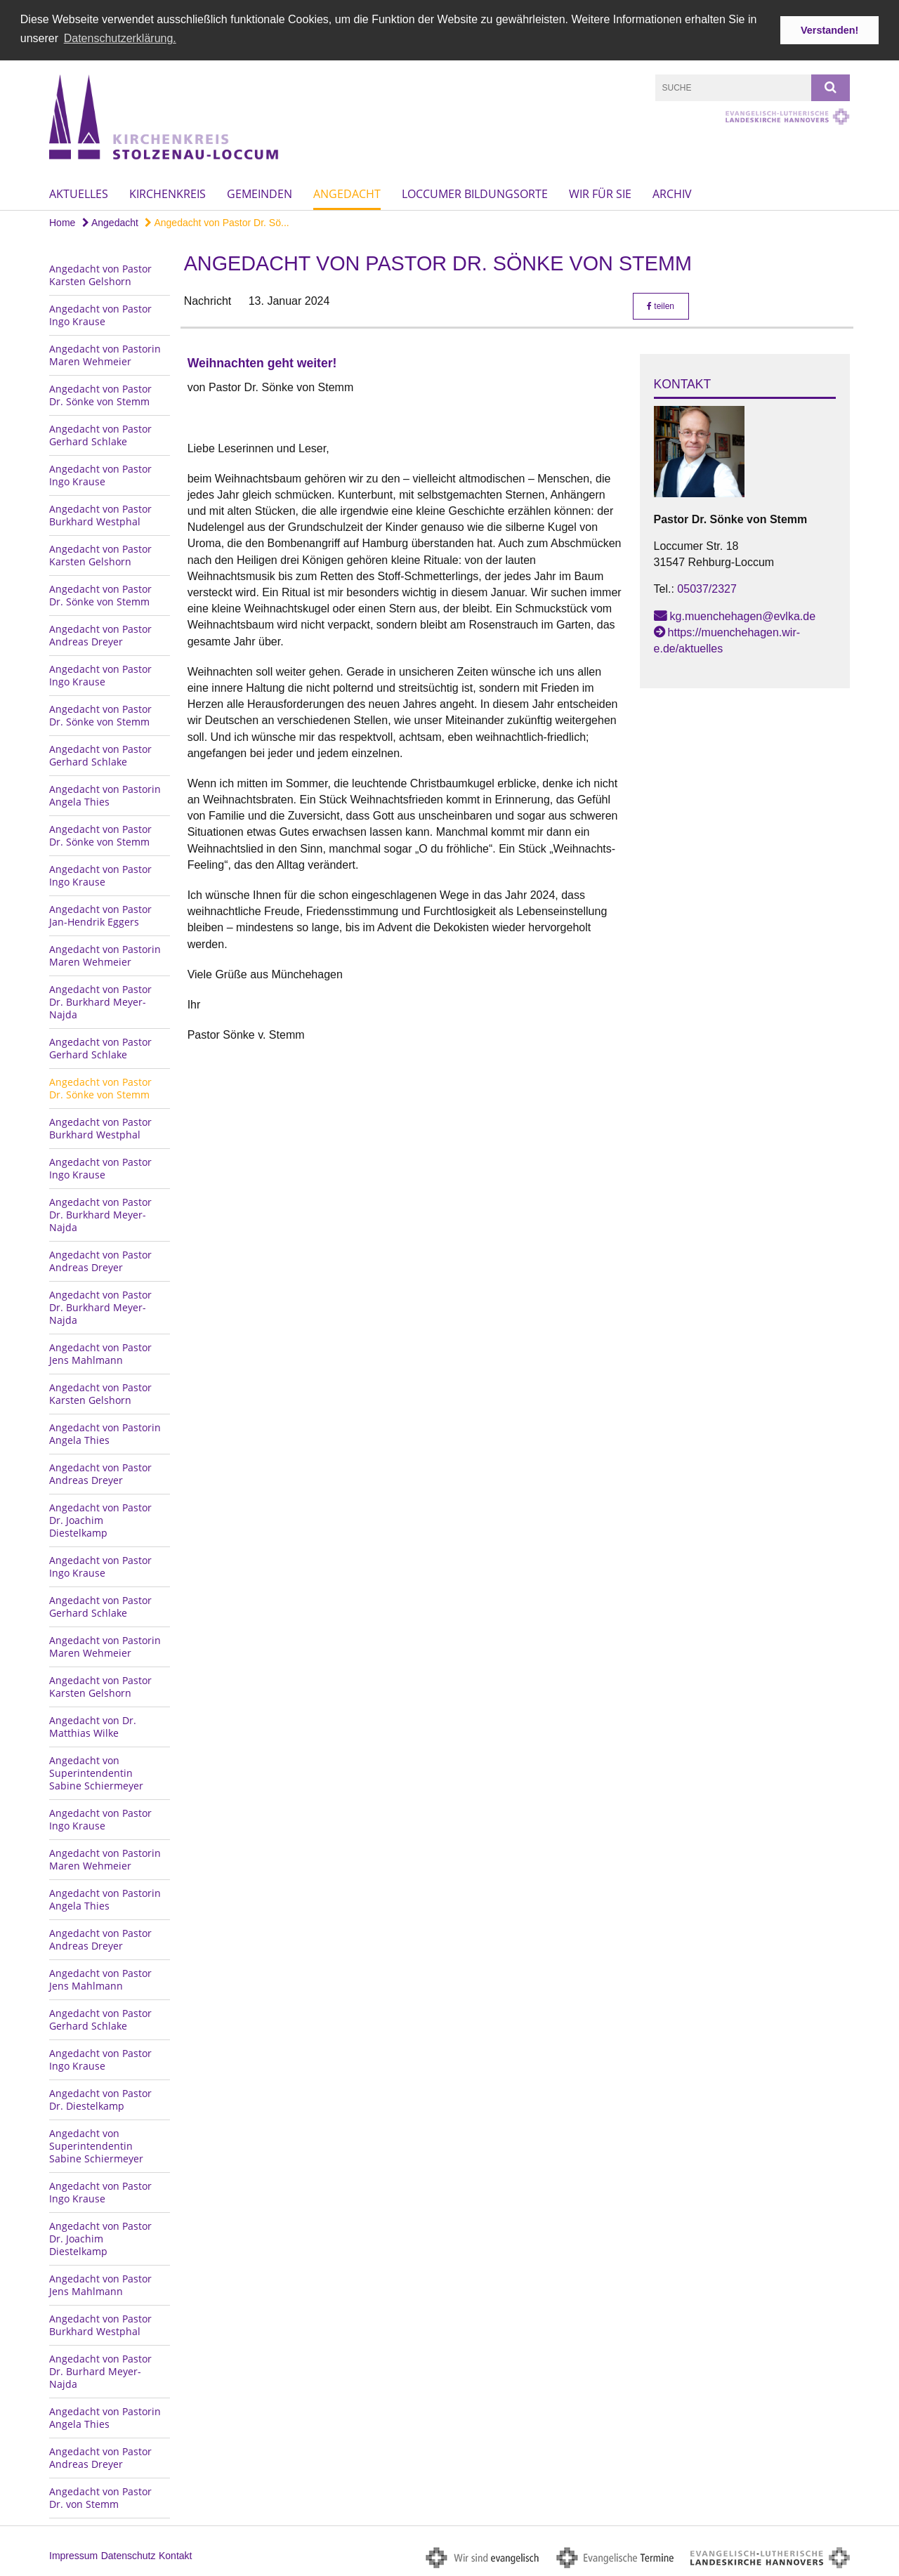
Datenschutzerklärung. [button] (120, 38)
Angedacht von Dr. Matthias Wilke (92, 1725)
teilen (660, 305)
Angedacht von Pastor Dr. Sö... (217, 222)
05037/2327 (707, 588)
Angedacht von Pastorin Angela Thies (105, 794)
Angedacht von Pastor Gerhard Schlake (100, 434)
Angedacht (347, 193)
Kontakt (175, 2554)
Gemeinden (259, 193)
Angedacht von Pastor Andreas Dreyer (100, 634)
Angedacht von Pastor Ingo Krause (100, 314)
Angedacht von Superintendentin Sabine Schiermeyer (96, 1771)
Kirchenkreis (167, 193)
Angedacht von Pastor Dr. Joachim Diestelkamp (100, 1518)
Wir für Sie (600, 193)
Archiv (672, 193)
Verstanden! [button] (829, 30)
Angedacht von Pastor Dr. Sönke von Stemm (100, 394)
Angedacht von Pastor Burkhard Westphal (100, 514)
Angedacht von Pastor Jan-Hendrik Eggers (100, 914)
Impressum (73, 2554)
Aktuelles (78, 193)
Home (62, 222)
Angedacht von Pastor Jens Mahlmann (100, 1352)
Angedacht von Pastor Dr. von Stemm (100, 2496)
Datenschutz (128, 2554)
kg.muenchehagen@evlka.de (743, 615)
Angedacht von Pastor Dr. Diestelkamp (100, 2098)
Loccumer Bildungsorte (475, 193)
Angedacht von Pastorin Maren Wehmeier (105, 354)
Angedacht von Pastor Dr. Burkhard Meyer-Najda (100, 1000)
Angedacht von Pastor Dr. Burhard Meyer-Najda (100, 2370)
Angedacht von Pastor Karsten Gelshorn (100, 274)
